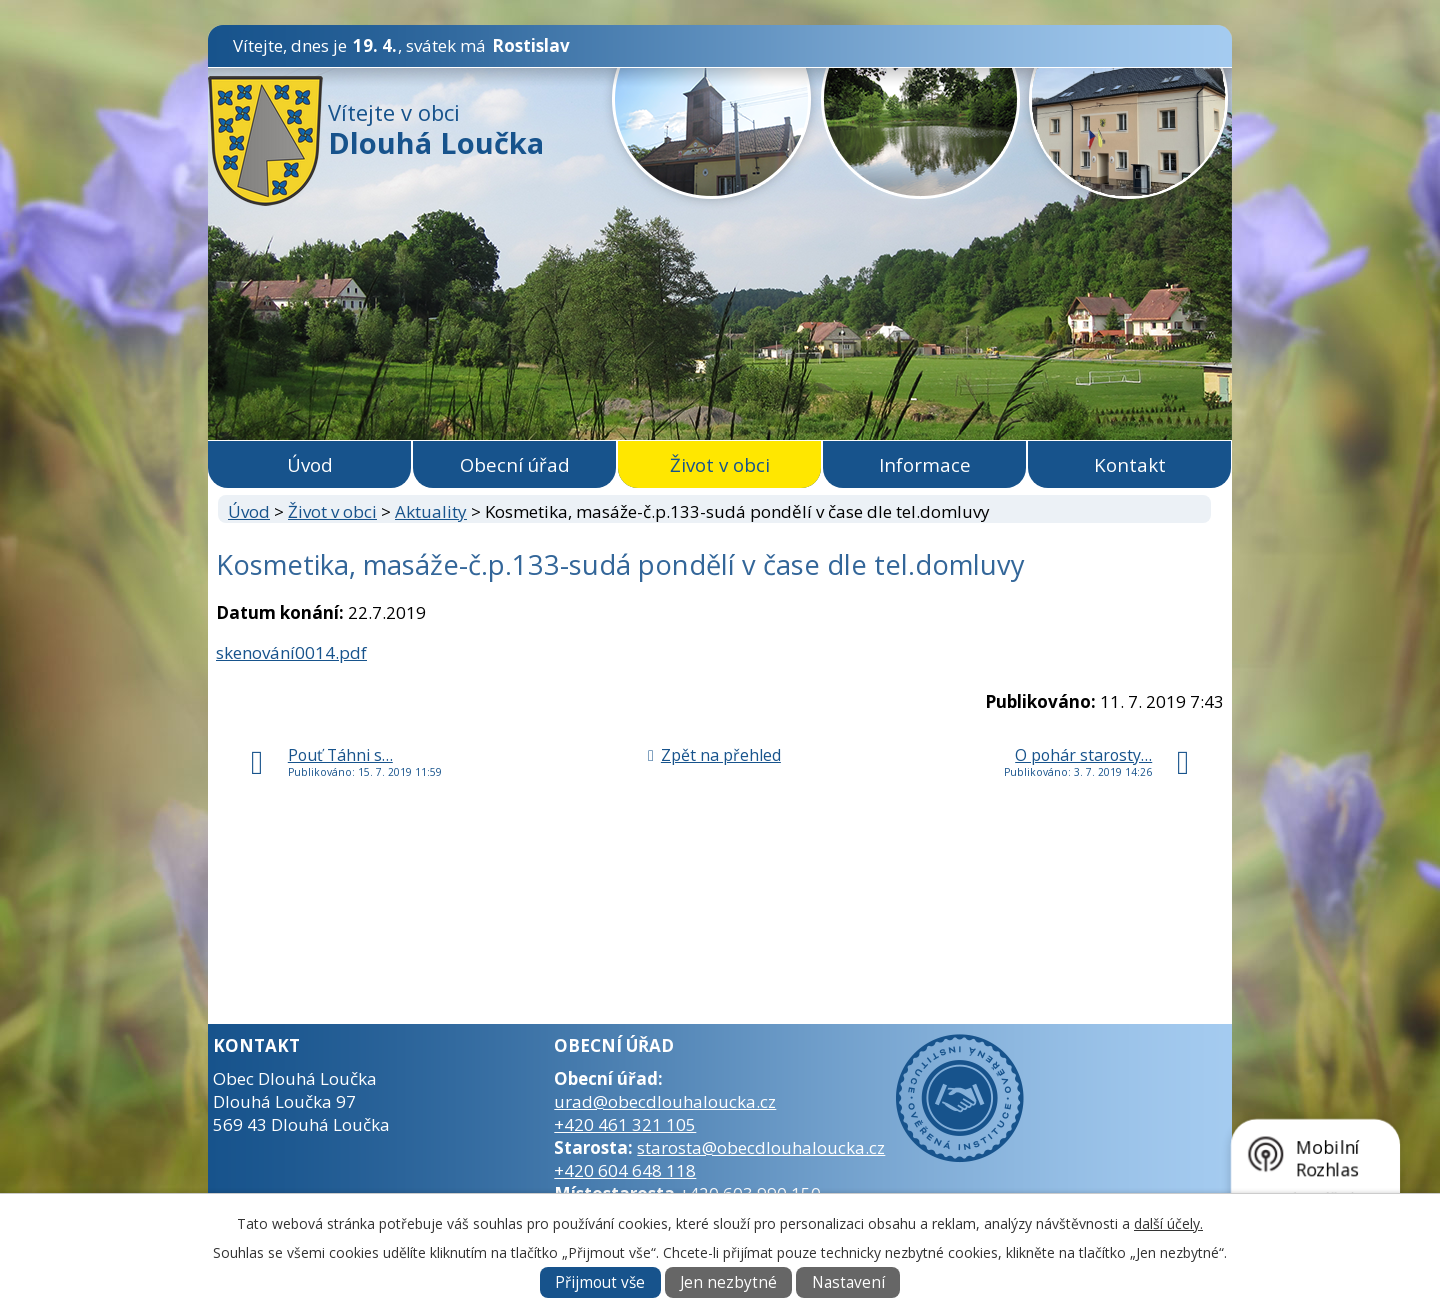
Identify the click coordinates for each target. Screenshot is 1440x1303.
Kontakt (1130, 464)
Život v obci (720, 464)
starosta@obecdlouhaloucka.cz (761, 1147)
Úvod (310, 464)
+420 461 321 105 (625, 1124)
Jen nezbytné (728, 1282)
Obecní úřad (515, 464)
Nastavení (848, 1282)
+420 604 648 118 (625, 1170)
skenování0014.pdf (291, 652)
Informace (925, 464)
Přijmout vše (600, 1282)
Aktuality (431, 511)
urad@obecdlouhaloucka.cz (665, 1101)
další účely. (1168, 1223)
